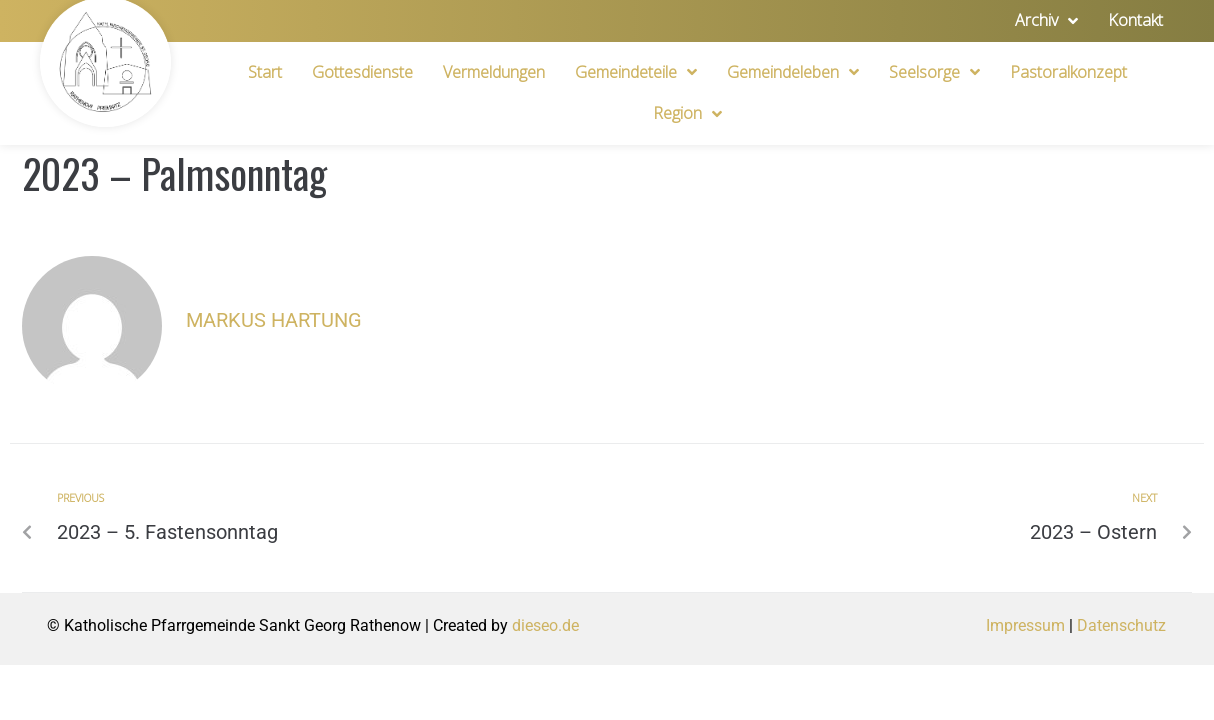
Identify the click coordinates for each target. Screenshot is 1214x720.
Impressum (1025, 625)
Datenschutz (1121, 625)
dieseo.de (545, 625)
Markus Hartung (274, 320)
